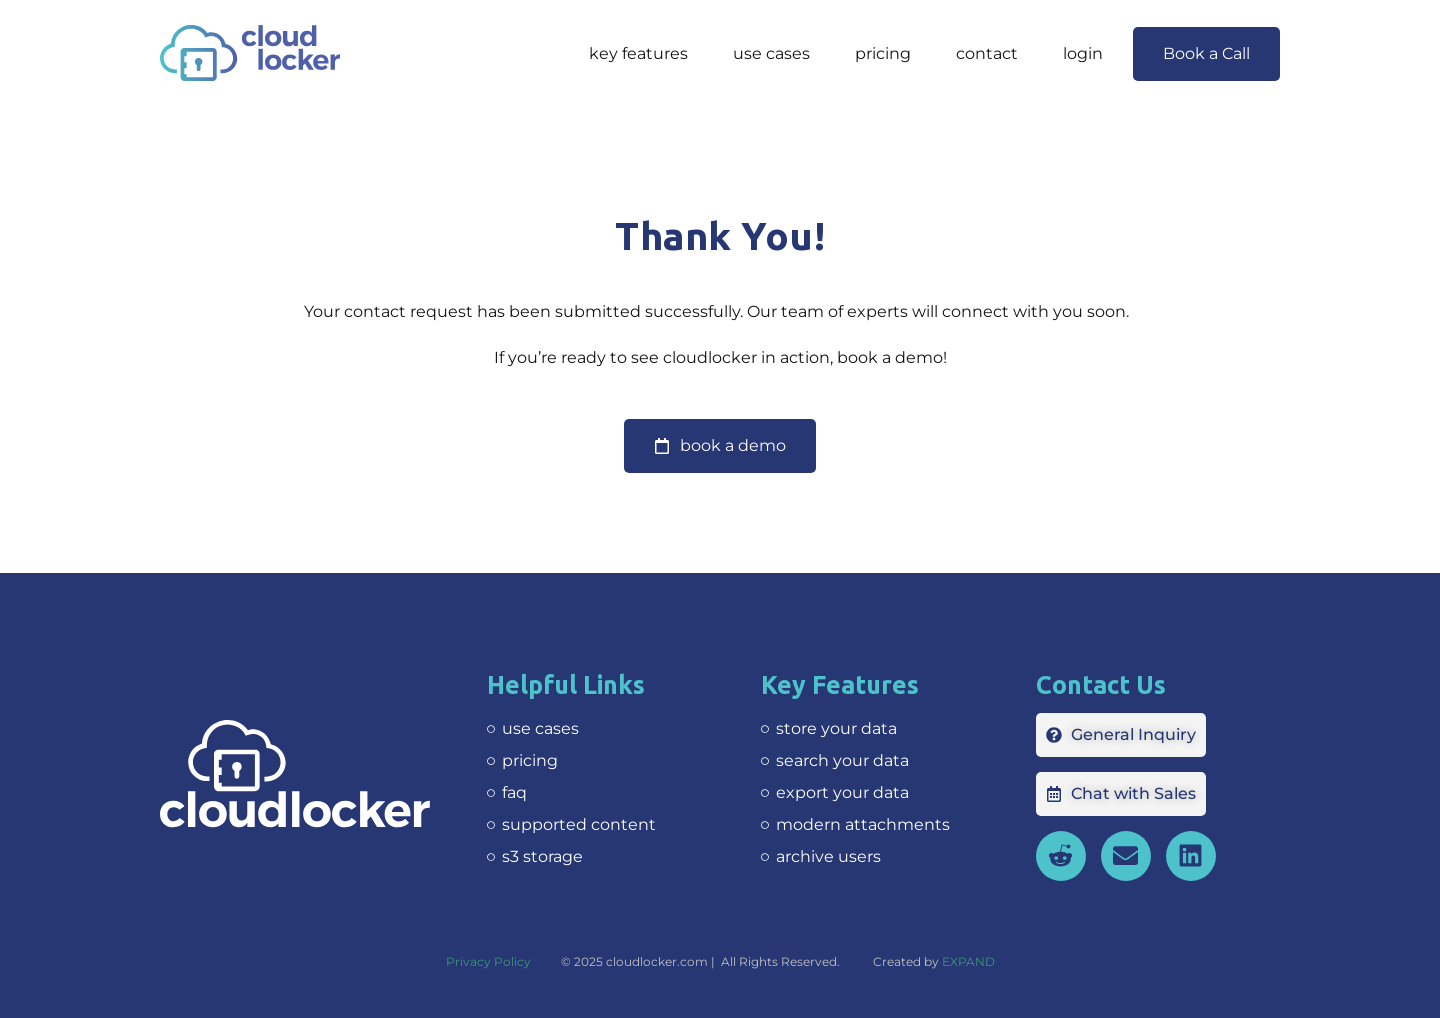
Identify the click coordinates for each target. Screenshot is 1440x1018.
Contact (987, 53)
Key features (638, 53)
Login (1083, 53)
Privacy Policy (488, 961)
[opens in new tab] (1191, 856)
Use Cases (771, 53)
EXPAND (968, 961)
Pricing (883, 53)
